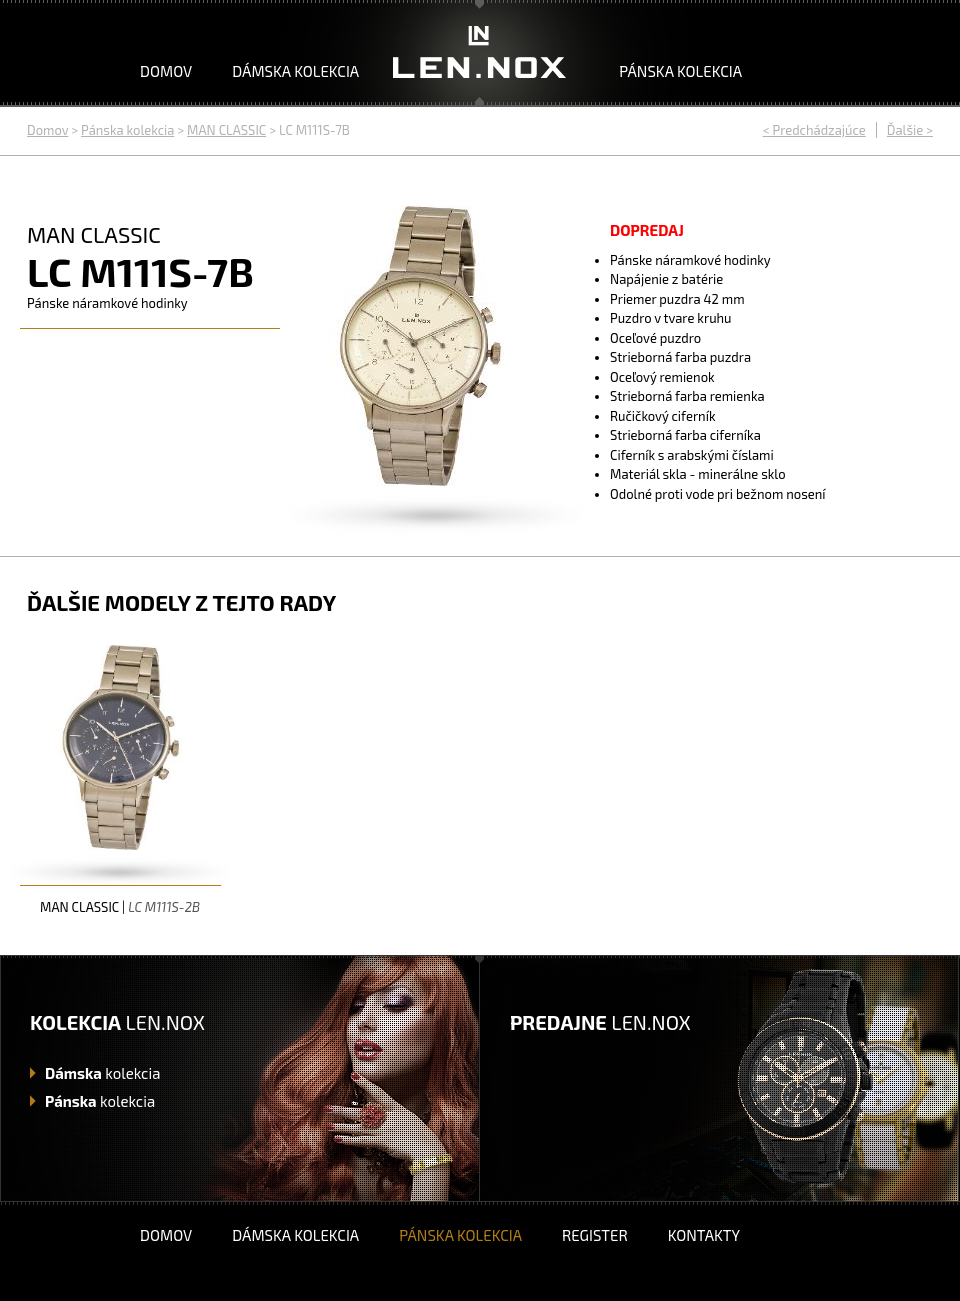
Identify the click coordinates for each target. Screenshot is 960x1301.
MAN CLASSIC (226, 130)
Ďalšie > (910, 130)
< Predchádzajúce (814, 130)
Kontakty (704, 1235)
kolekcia (102, 1073)
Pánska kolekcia (680, 71)
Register (595, 1235)
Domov (166, 71)
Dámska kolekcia (295, 71)
